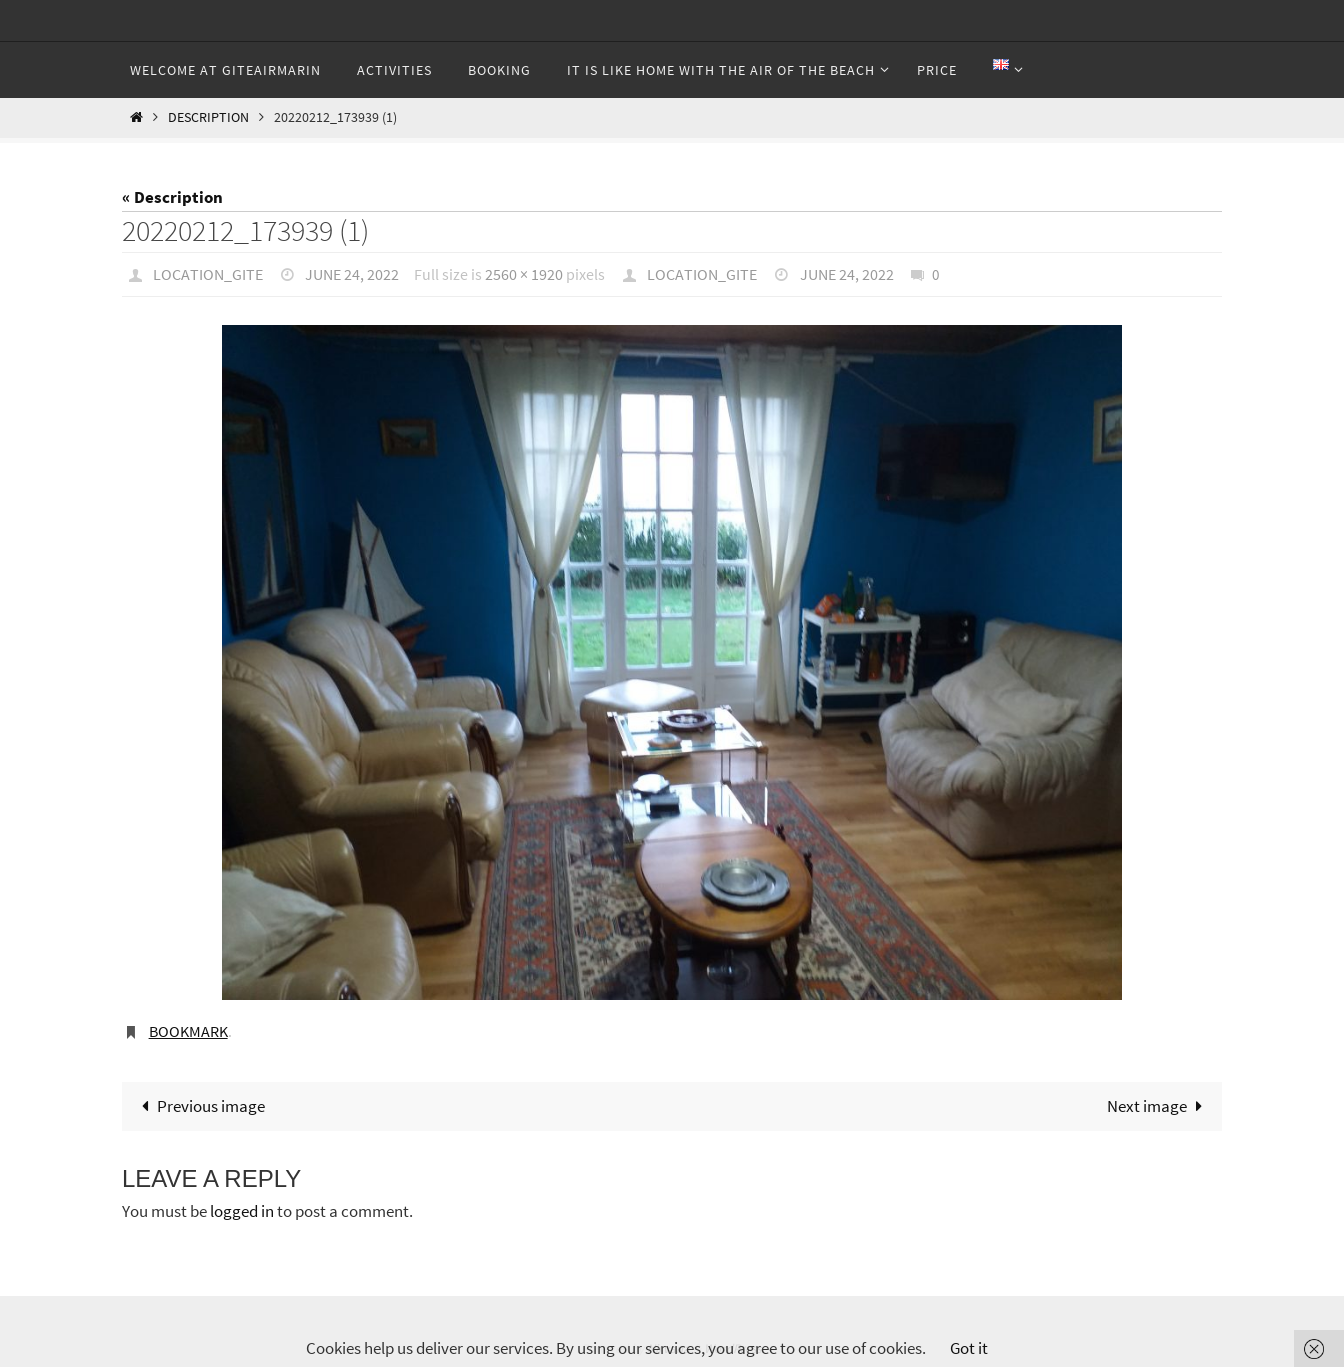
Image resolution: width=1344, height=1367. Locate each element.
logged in (242, 1211)
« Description (172, 197)
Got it (969, 1348)
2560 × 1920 (524, 274)
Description (208, 117)
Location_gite (208, 274)
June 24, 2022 (352, 274)
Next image (1159, 1106)
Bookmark (188, 1031)
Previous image (199, 1106)
